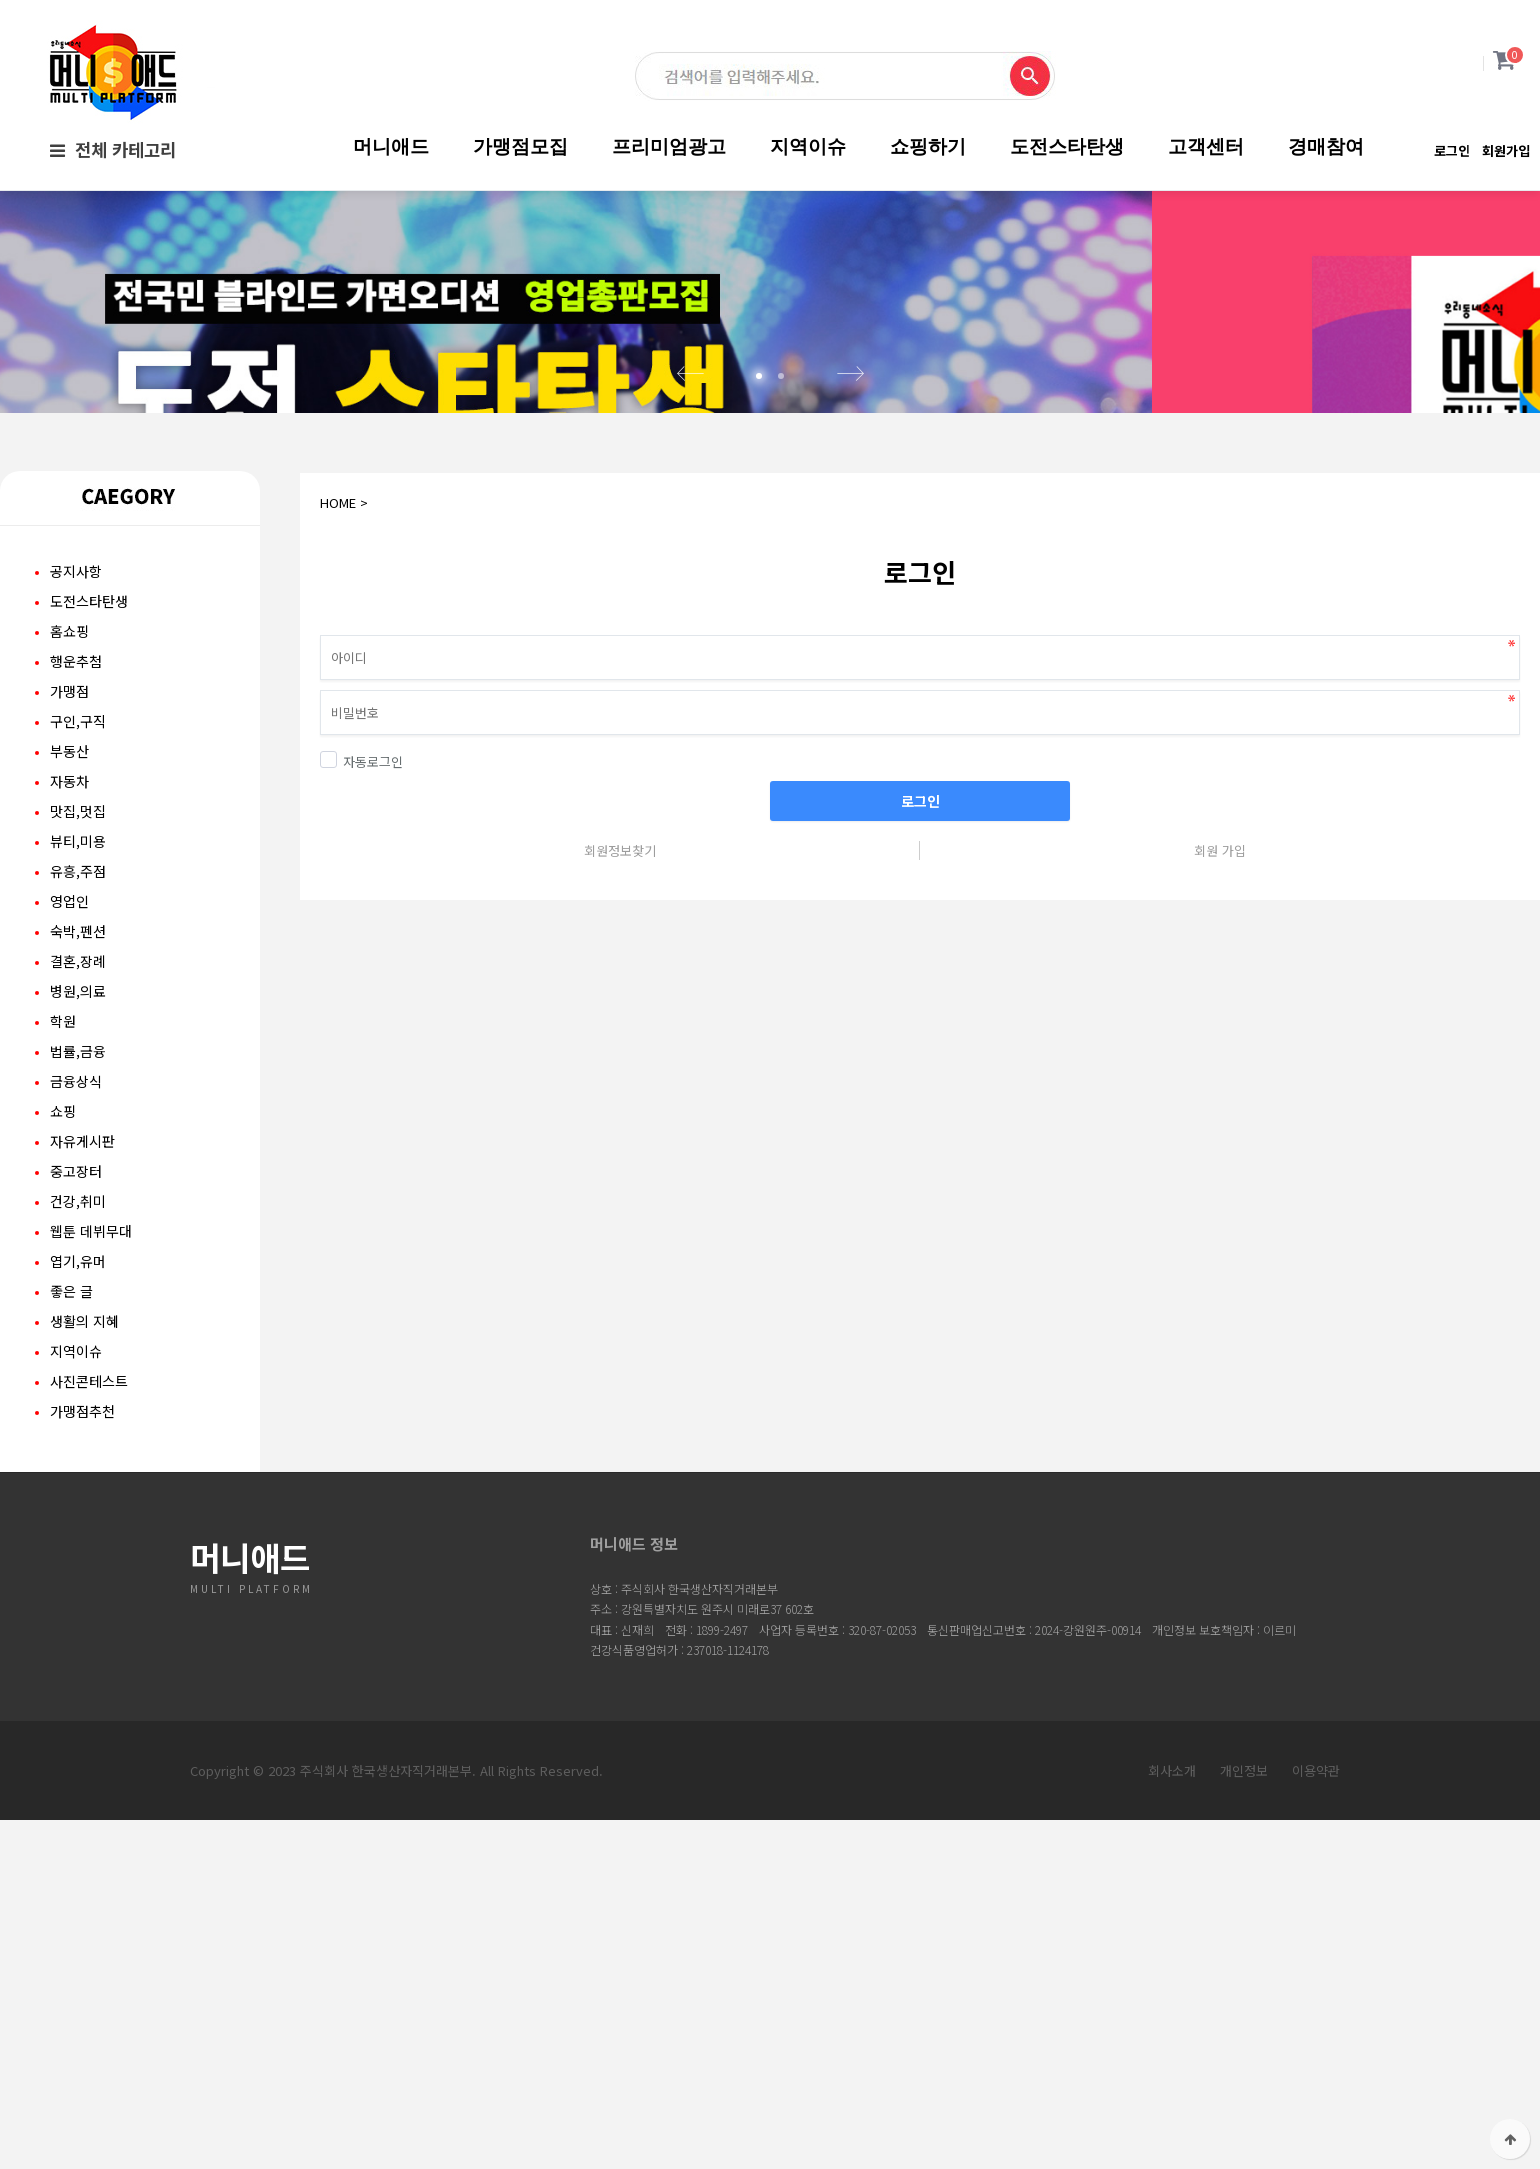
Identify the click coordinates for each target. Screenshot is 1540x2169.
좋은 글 (71, 1428)
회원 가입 (1220, 987)
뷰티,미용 (78, 978)
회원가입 (1506, 150)
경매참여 (1326, 146)
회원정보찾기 (620, 987)
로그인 (1452, 150)
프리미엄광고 (669, 146)
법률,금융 (78, 1188)
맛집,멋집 (78, 948)
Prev (690, 511)
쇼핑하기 (928, 146)
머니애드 (391, 146)
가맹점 (69, 828)
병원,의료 (78, 1128)
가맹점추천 (82, 1548)
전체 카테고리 (113, 149)
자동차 (69, 918)
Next (850, 511)
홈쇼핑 (69, 768)
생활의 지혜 (84, 1458)
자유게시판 (82, 1278)
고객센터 (1206, 146)
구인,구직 (78, 858)
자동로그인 (361, 898)
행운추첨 (76, 798)
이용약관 (1316, 1907)
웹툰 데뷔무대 (91, 1368)
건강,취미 (78, 1338)
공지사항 (76, 708)
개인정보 (1244, 1907)
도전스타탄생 (1067, 146)
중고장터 (76, 1308)
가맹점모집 (520, 146)
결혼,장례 (78, 1098)
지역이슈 (808, 146)
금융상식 (76, 1218)
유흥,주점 (78, 1008)
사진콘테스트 (89, 1518)
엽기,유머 (78, 1398)
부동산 (69, 888)
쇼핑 (63, 1248)
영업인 (69, 1038)
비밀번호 (300, 747)
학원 (63, 1158)
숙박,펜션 (78, 1068)
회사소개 (1172, 1907)
